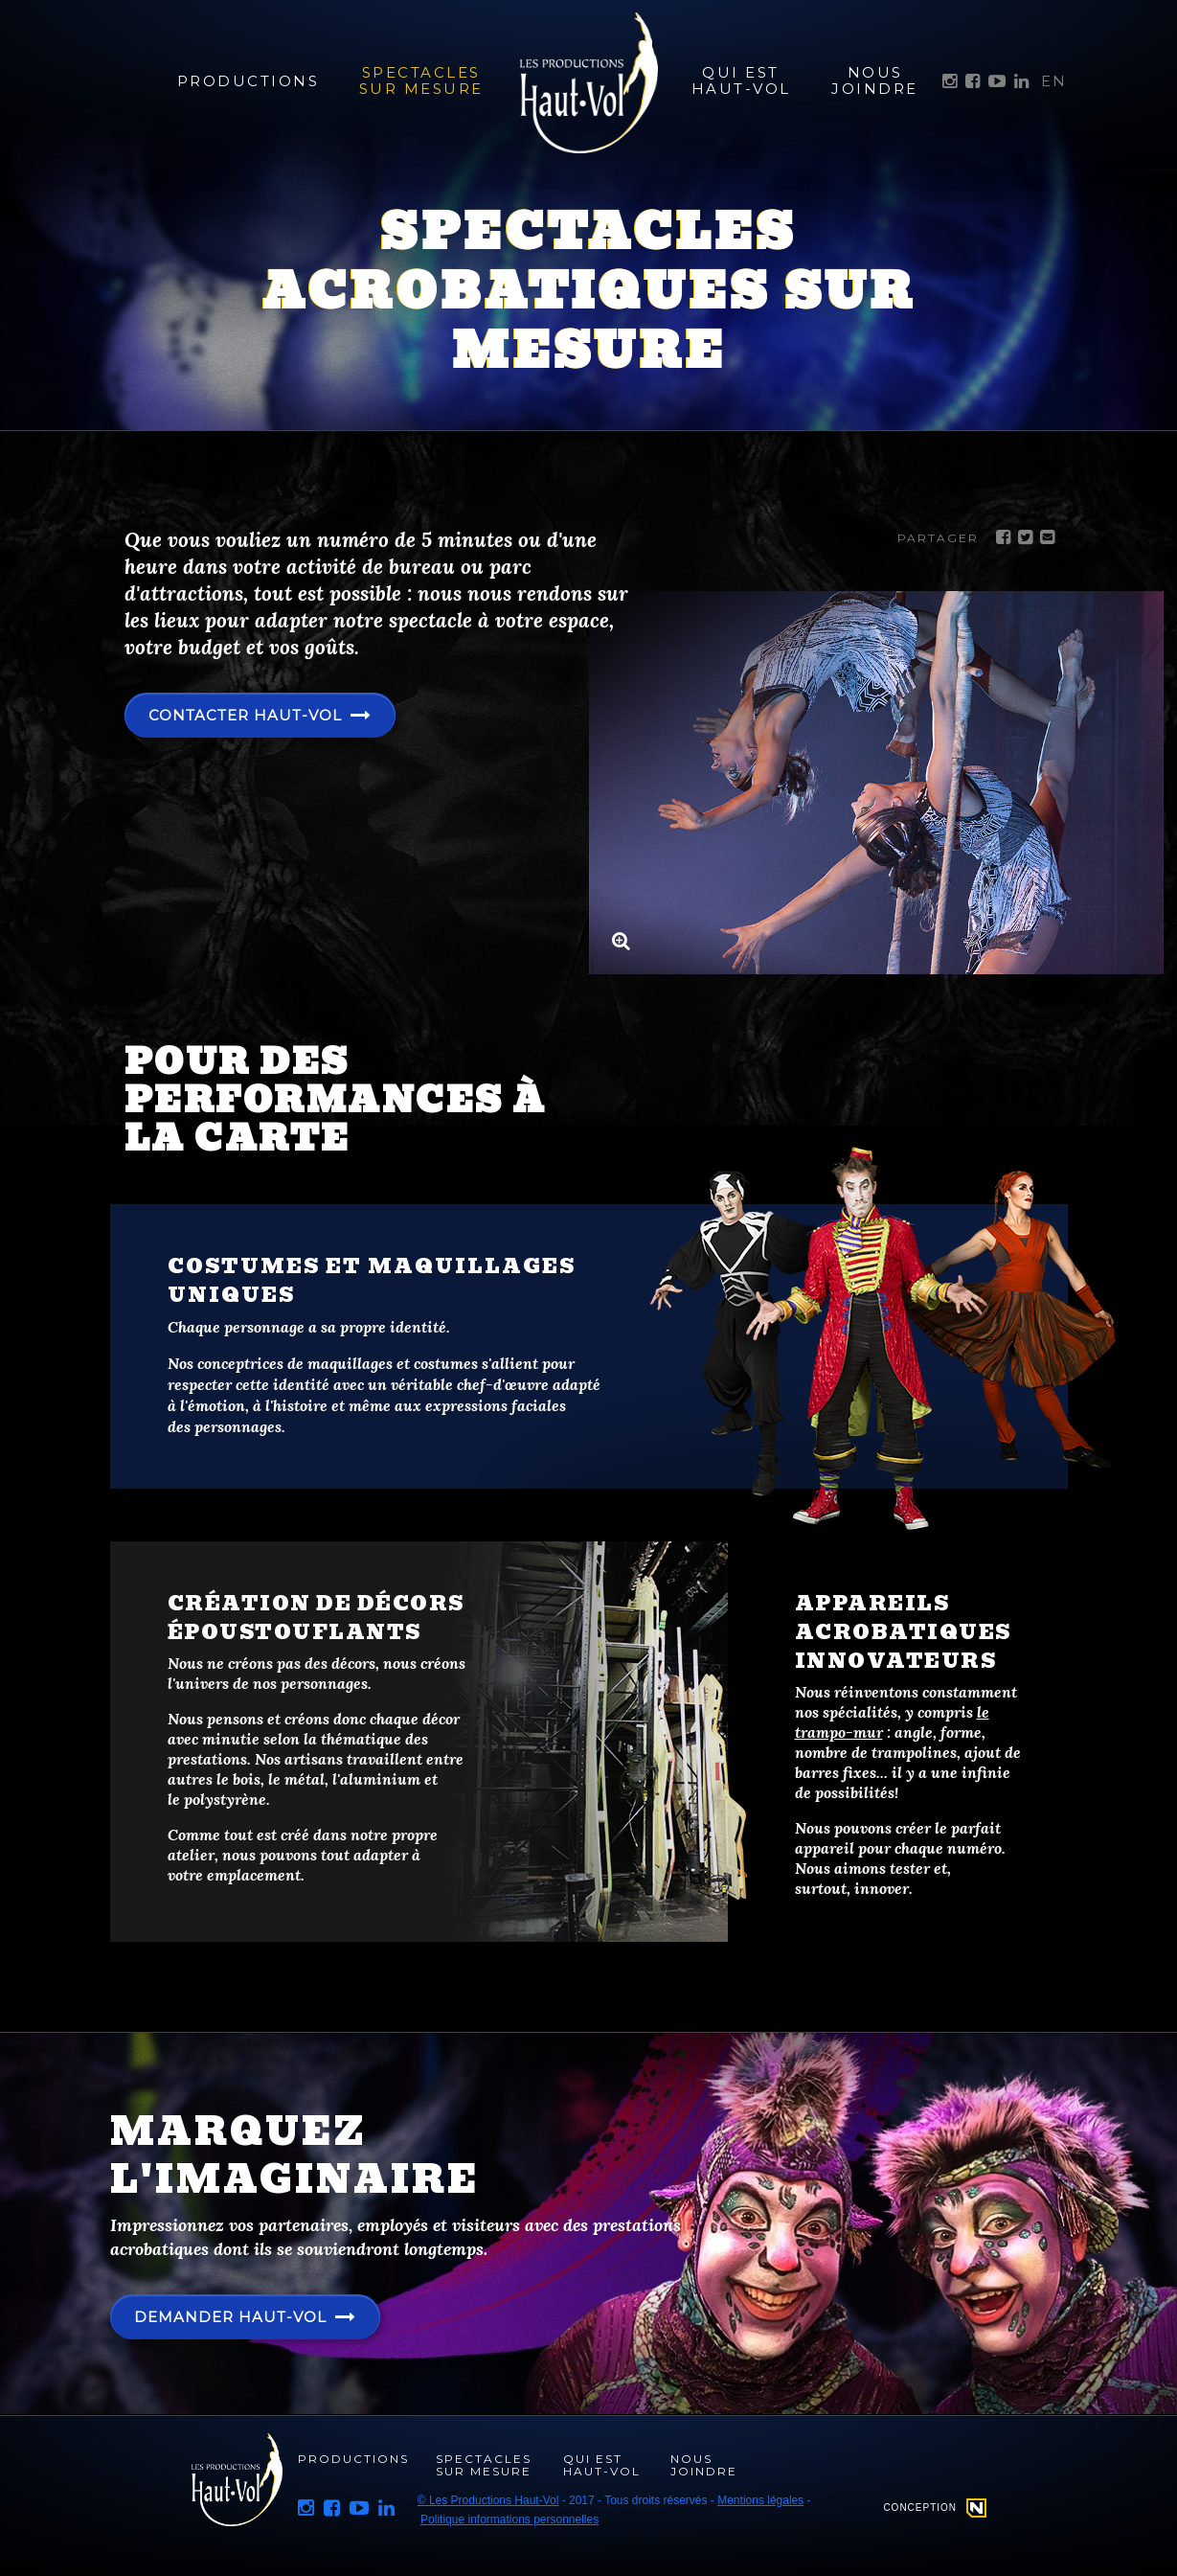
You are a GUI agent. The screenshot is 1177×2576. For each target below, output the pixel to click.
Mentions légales (760, 2500)
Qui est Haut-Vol (741, 80)
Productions (244, 81)
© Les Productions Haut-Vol (488, 2500)
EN (1054, 81)
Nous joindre (874, 80)
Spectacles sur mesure (421, 80)
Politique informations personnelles (509, 2519)
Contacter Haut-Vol (250, 716)
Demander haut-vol (234, 2317)
